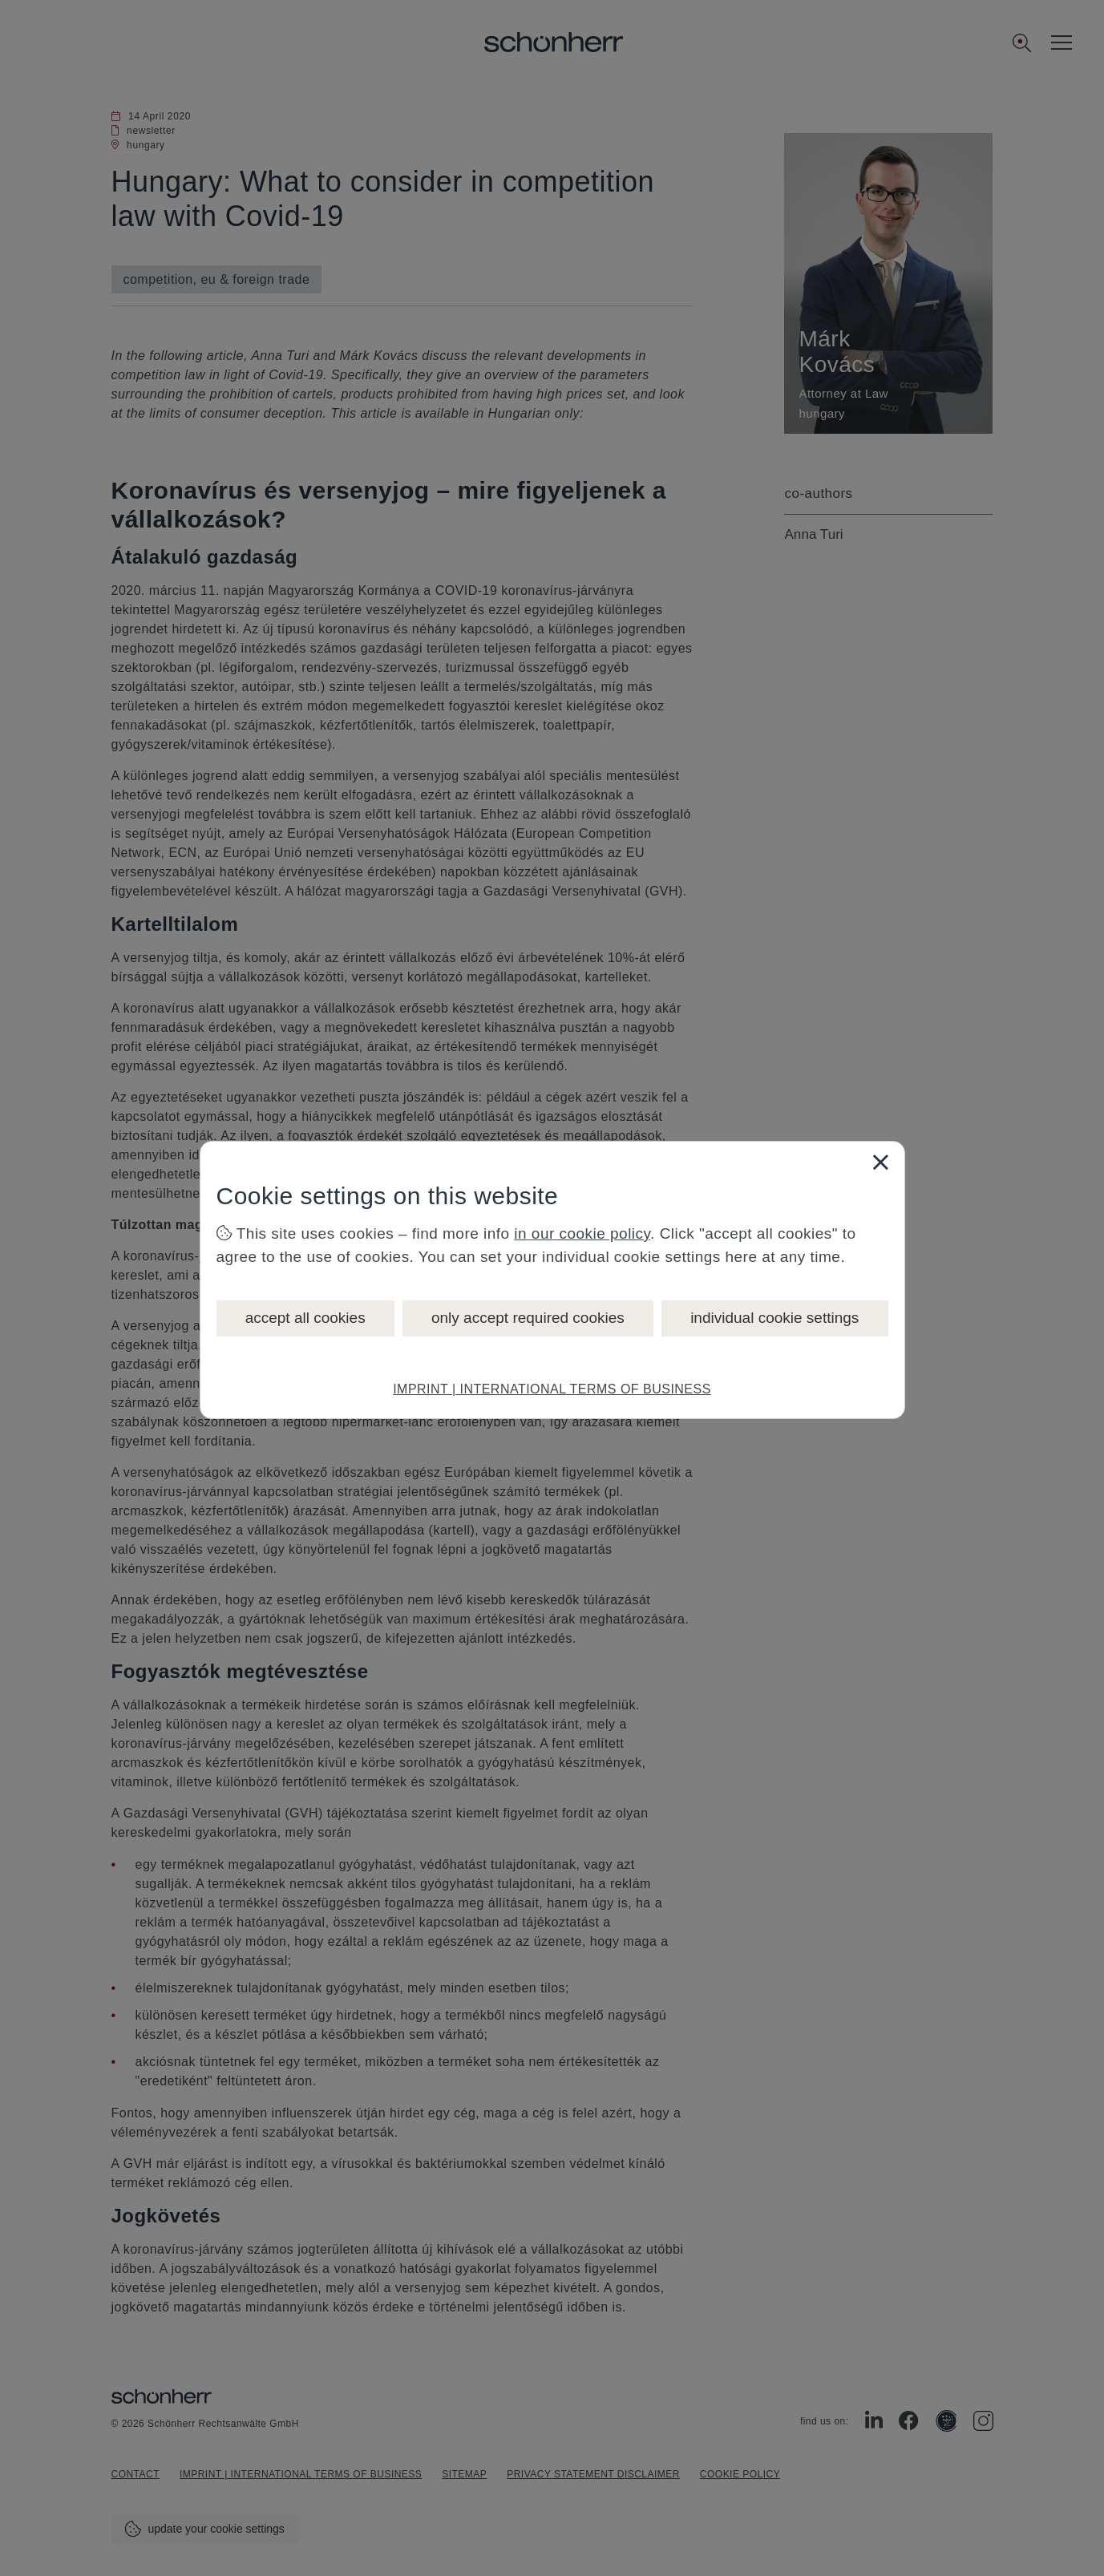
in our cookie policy (582, 1233)
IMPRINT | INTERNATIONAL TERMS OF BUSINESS (552, 1389)
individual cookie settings (774, 1317)
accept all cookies (305, 1317)
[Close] (880, 1162)
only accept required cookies (528, 1317)
